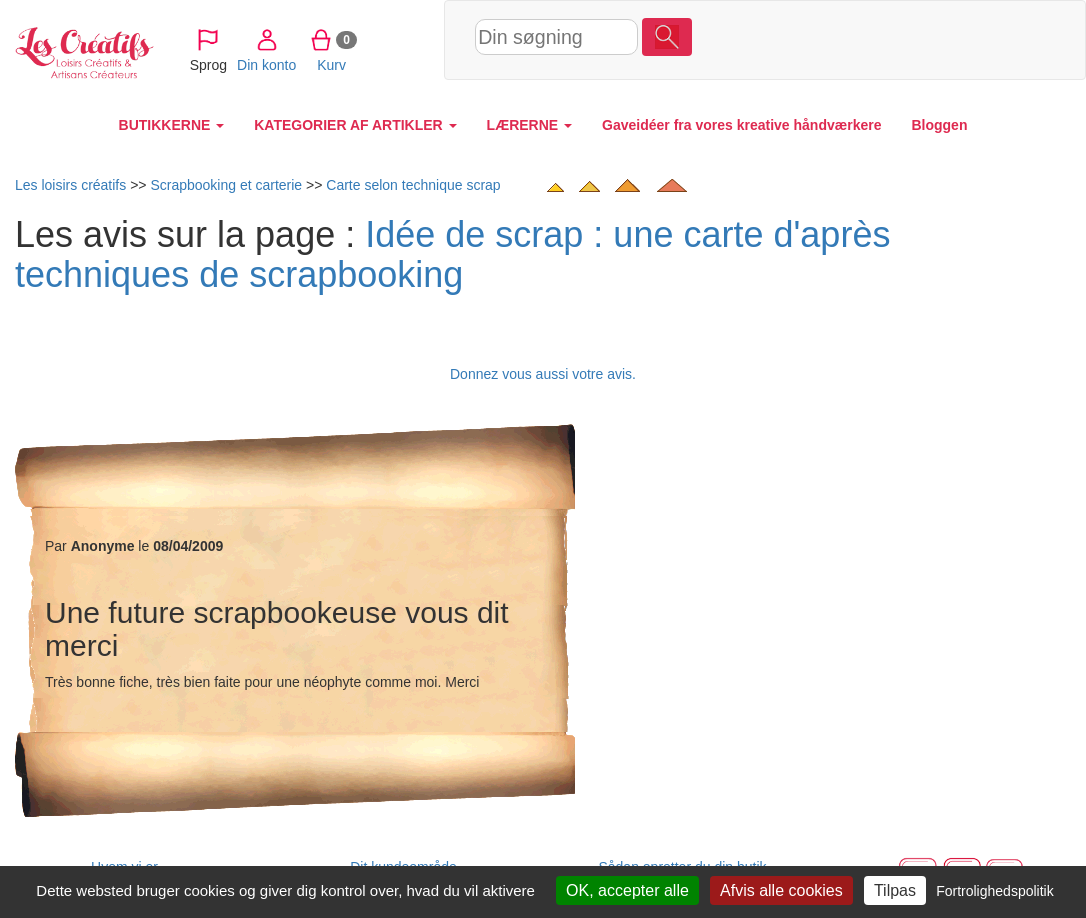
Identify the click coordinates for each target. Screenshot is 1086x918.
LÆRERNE (529, 125)
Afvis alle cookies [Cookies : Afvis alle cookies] (781, 890)
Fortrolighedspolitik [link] (995, 891)
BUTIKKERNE (172, 125)
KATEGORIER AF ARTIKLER (355, 125)
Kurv (884, 39)
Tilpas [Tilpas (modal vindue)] (895, 890)
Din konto (819, 39)
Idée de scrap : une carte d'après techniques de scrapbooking (452, 254)
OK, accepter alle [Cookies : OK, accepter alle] (627, 890)
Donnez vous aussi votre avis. (543, 374)
